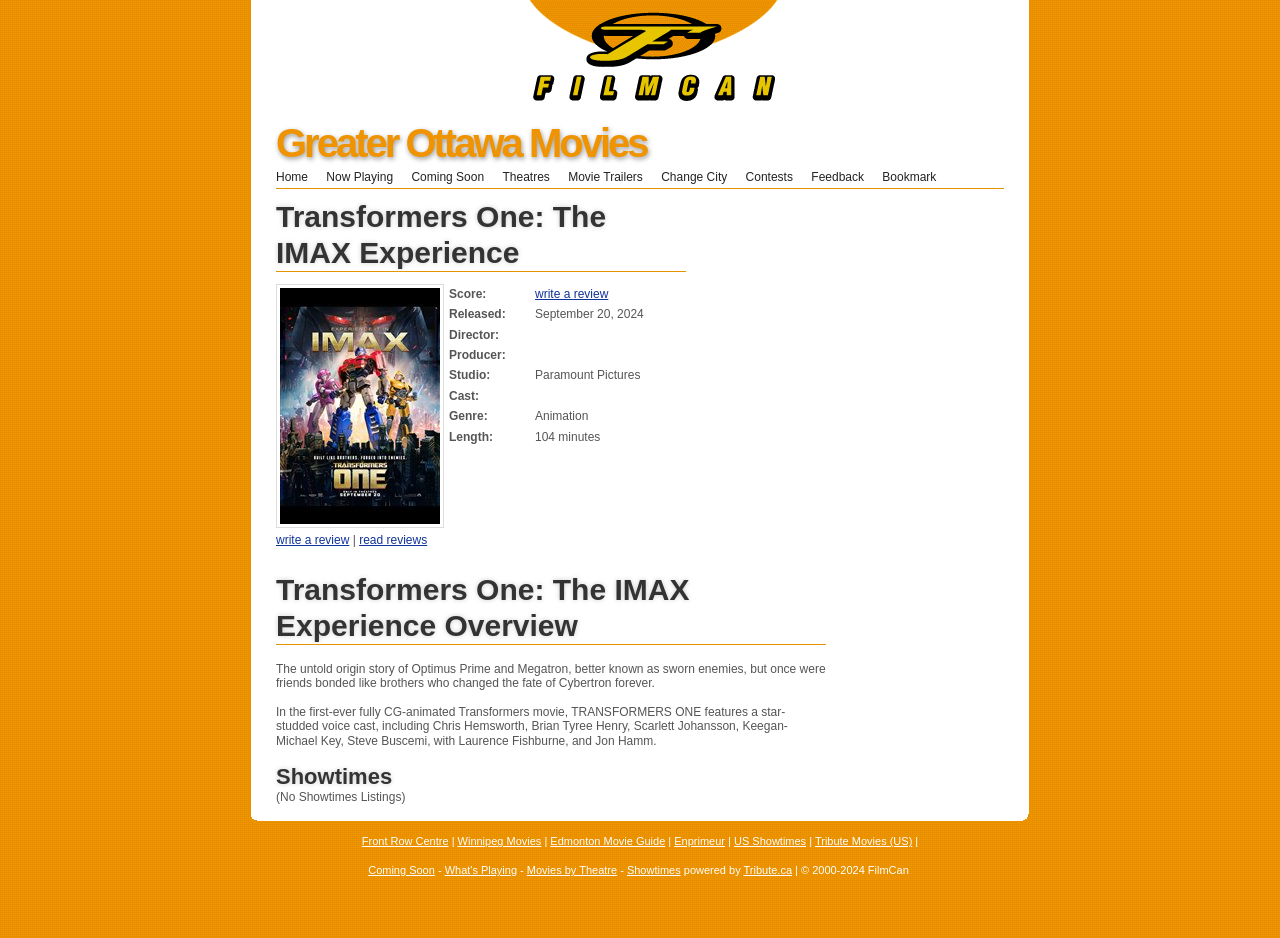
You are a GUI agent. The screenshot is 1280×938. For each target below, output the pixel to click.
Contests (769, 177)
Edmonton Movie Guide (607, 841)
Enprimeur (699, 841)
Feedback (837, 177)
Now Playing (359, 177)
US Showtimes (770, 841)
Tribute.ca (768, 870)
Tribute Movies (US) (863, 841)
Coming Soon (447, 177)
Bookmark (915, 177)
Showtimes (654, 870)
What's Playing (481, 870)
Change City (694, 177)
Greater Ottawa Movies (461, 143)
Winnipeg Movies (500, 841)
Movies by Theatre (572, 870)
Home (292, 177)
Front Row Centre (405, 841)
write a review (571, 294)
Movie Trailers (605, 177)
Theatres (525, 177)
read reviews (393, 540)
